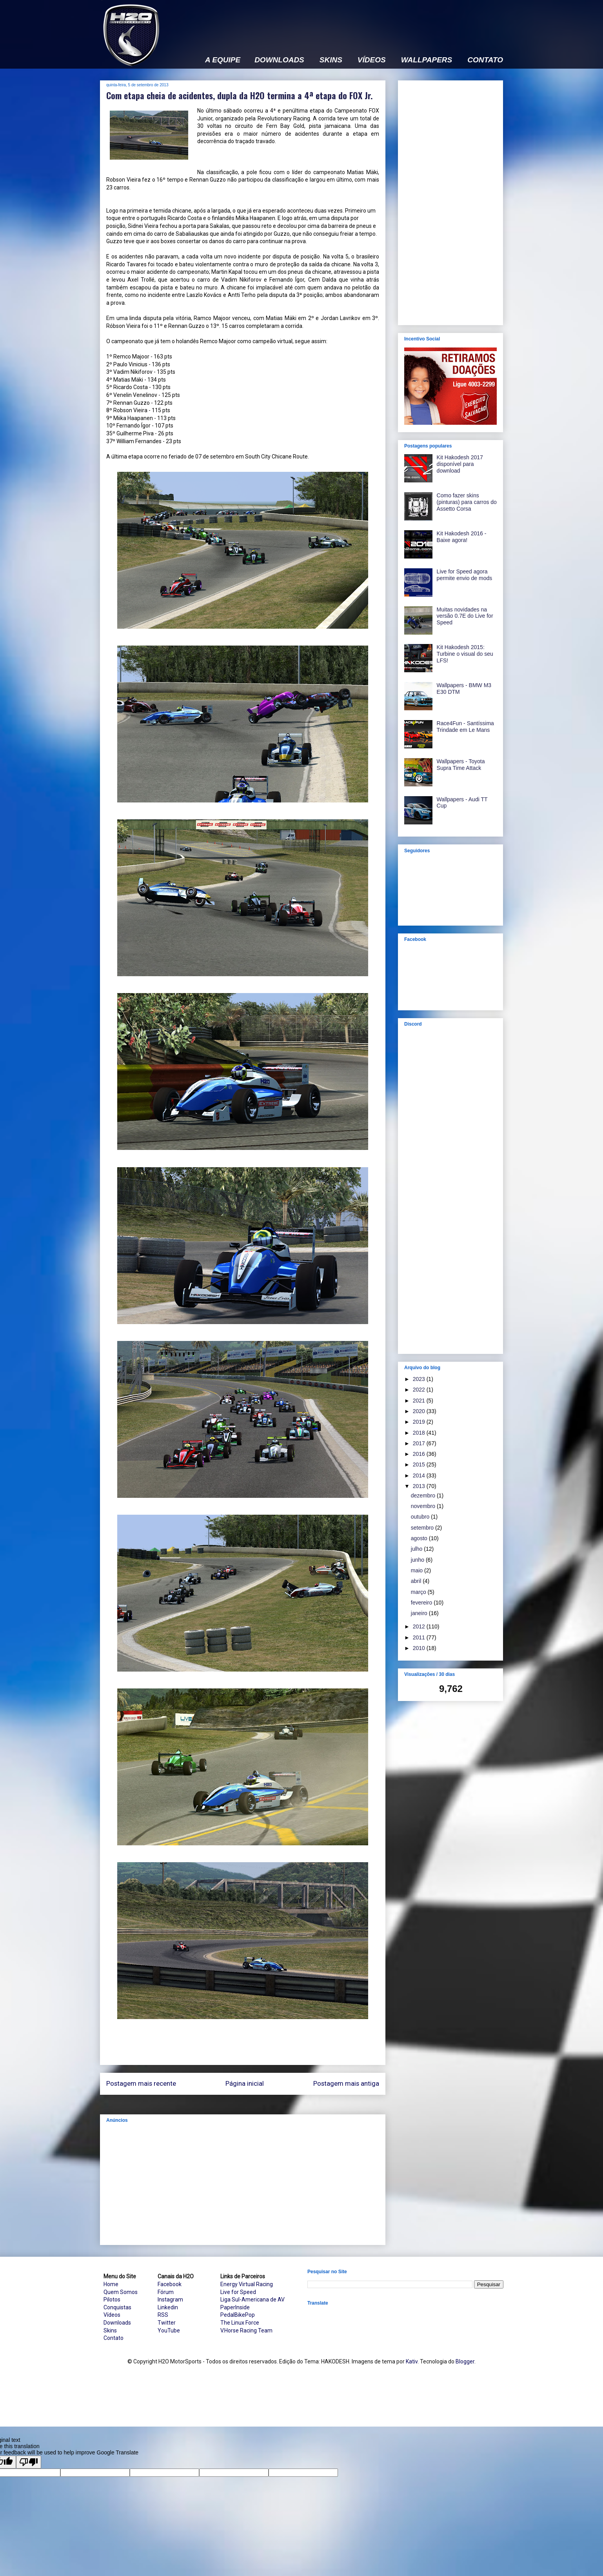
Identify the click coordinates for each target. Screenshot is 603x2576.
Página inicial (244, 2083)
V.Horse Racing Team (246, 2330)
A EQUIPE (222, 60)
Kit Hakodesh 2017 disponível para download (460, 464)
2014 (420, 1475)
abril (417, 1581)
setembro (423, 1527)
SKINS (331, 60)
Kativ (412, 2361)
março (419, 1592)
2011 (420, 1637)
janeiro (420, 1613)
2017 (420, 1443)
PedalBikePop (237, 2315)
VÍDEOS (372, 60)
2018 (420, 1433)
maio (417, 1570)
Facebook (170, 2284)
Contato (114, 2338)
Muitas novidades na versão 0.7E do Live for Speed (465, 616)
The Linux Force (239, 2322)
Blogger (465, 2361)
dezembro (424, 1495)
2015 (420, 1464)
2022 (420, 1389)
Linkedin (168, 2307)
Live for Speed (238, 2292)
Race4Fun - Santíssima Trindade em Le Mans (465, 726)
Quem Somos (121, 2292)
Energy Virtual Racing (246, 2284)
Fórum (166, 2292)
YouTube (169, 2330)
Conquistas (117, 2307)
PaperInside (235, 2307)
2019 (420, 1422)
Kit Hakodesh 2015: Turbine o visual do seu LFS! (465, 654)
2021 (420, 1400)
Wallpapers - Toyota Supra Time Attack (461, 764)
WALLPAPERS (426, 60)
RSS (163, 2315)
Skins (110, 2330)
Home (111, 2284)
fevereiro (422, 1602)
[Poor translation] (28, 2462)
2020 (420, 1411)
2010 (420, 1648)
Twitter (167, 2322)
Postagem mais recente (141, 2083)
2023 (420, 1379)
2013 (420, 1486)
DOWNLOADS (279, 60)
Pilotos (112, 2299)
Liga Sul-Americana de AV (252, 2299)
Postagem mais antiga (346, 2083)
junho (418, 1560)
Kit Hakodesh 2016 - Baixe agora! (462, 536)
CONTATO (485, 60)
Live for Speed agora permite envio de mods (464, 574)
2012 (420, 1626)
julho (417, 1549)
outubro (421, 1517)
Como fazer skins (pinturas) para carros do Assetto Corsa (467, 502)
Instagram (170, 2299)
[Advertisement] (360, 22)
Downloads (117, 2322)
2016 (420, 1454)
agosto (420, 1538)
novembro (424, 1506)
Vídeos (112, 2315)
